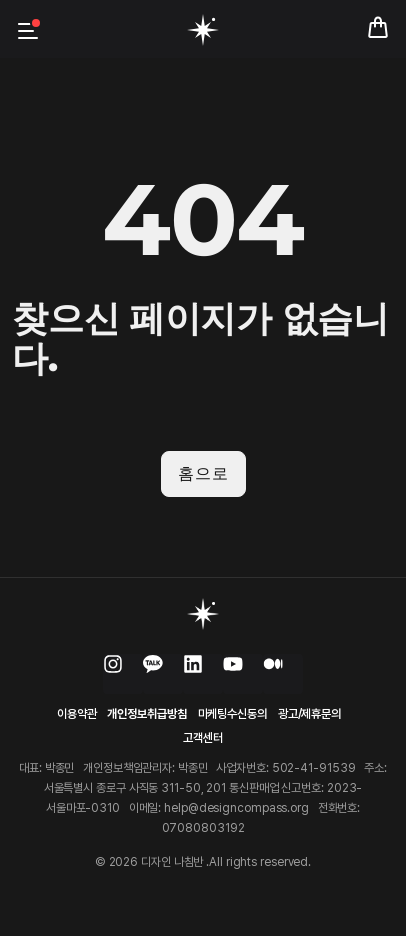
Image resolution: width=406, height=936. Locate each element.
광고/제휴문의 (309, 714)
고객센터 (203, 738)
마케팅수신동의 (232, 714)
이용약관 (77, 714)
